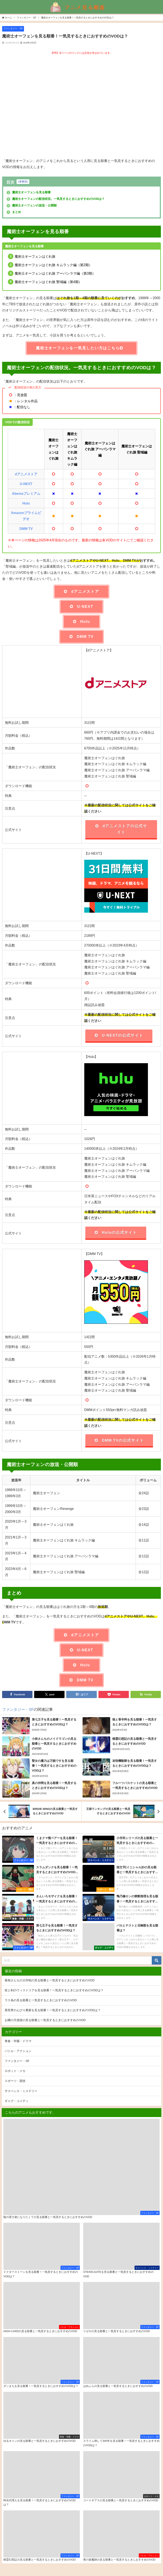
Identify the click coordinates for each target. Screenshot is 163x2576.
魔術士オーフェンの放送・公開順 (32, 205)
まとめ (14, 212)
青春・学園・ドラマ (18, 2041)
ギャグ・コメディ (16, 2101)
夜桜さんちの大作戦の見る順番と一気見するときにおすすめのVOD (49, 1980)
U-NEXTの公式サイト (119, 1036)
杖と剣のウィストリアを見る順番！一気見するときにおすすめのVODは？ (54, 1990)
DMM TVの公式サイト (119, 1441)
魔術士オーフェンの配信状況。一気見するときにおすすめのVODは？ (56, 199)
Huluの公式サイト (116, 1233)
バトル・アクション (18, 2051)
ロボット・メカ (15, 2071)
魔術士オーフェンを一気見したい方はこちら (79, 349)
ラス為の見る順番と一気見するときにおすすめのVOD (41, 2000)
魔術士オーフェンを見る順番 (29, 192)
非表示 (23, 181)
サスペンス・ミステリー (21, 2091)
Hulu (26, 504)
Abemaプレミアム (26, 494)
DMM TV (26, 529)
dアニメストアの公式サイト (121, 830)
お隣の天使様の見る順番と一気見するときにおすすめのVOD (45, 2020)
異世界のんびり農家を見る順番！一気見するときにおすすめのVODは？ (52, 2010)
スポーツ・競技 (15, 2081)
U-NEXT (26, 484)
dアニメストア (26, 474)
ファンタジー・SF (13, 28)
